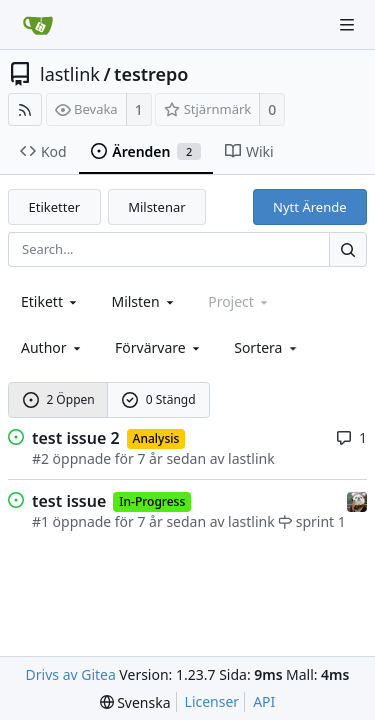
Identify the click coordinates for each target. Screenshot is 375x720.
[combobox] (50, 301)
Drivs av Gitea (71, 674)
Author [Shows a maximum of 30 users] (52, 347)
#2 (40, 458)
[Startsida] (38, 25)
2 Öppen (59, 399)
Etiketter (55, 207)
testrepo (151, 74)
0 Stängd (159, 399)
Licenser (212, 701)
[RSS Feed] (25, 109)
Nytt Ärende (309, 207)
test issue (69, 501)
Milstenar (156, 207)
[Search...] (348, 249)
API (264, 701)
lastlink (70, 74)
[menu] (267, 347)
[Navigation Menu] (347, 25)
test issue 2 (76, 438)
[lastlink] (357, 499)
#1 (40, 521)
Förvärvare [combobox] (159, 347)
